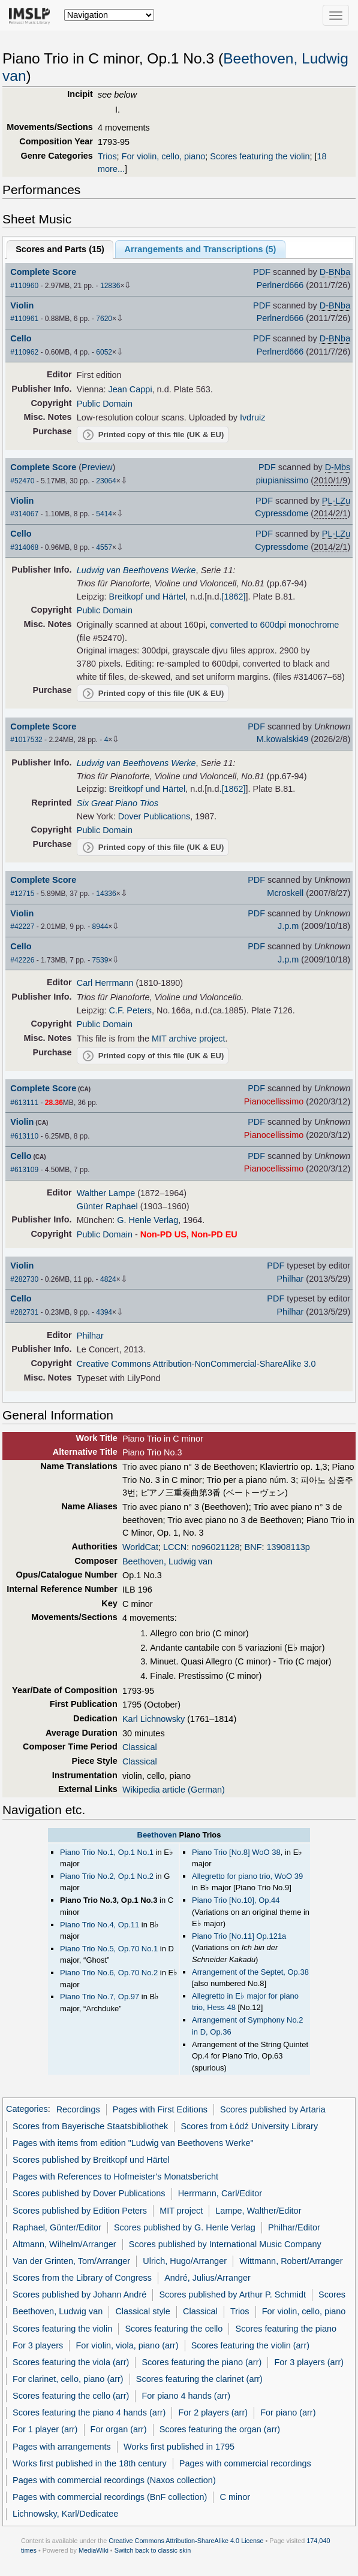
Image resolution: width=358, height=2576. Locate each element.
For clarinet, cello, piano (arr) (68, 2379)
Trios (107, 156)
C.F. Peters (130, 1010)
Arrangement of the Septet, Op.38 (250, 1971)
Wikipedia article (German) (173, 1789)
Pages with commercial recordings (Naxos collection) (114, 2480)
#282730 (24, 1279)
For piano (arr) (287, 2412)
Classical (139, 1747)
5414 (104, 514)
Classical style (142, 2311)
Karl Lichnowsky (153, 1719)
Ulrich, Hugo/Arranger (185, 2261)
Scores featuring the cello (173, 2328)
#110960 (24, 285)
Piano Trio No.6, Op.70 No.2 (109, 1972)
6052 (104, 352)
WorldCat (140, 1547)
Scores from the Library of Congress (82, 2278)
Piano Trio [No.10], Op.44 (236, 1900)
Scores (331, 2294)
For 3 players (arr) (309, 2362)
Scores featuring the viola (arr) (71, 2362)
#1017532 (26, 739)
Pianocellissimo (274, 1101)
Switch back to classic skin (153, 2550)
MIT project (181, 2210)
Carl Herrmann (105, 983)
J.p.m (288, 926)
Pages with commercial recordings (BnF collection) (110, 2497)
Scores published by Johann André (79, 2294)
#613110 (24, 1136)
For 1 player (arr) (45, 2429)
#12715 (22, 893)
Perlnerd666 (280, 285)
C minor (234, 2497)
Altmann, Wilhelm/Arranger (64, 2244)
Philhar (289, 1279)
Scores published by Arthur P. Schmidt (232, 2294)
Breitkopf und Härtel (147, 596)
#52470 (22, 481)
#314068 (24, 547)
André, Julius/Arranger (207, 2278)
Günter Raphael (107, 1206)
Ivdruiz (253, 417)
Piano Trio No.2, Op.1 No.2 (107, 1876)
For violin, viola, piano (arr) (127, 2345)
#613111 (24, 1102)
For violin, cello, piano (164, 156)
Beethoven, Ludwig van (167, 1561)
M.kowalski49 (283, 739)
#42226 (22, 960)
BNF (253, 1547)
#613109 (24, 1170)
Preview (97, 467)
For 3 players (38, 2345)
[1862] (233, 596)
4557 (104, 547)
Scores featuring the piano (286, 2328)
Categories (27, 2109)
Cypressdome (281, 513)
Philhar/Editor (294, 2227)
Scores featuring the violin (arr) (250, 2345)
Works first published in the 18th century (90, 2463)
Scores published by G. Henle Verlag (184, 2227)
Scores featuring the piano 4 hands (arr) (89, 2412)
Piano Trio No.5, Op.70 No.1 (109, 1948)
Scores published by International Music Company (225, 2244)
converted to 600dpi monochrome (274, 624)
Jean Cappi (130, 389)
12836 (110, 285)
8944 (100, 926)
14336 (106, 893)
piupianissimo (282, 480)
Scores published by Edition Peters (80, 2210)
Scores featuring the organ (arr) (220, 2429)
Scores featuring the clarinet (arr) (199, 2379)
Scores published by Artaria (273, 2109)
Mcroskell (285, 893)
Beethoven (157, 1834)
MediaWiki (94, 2550)
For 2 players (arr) (213, 2412)
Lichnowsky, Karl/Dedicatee (65, 2514)
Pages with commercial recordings (245, 2463)
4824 (108, 1279)
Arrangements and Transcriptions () (200, 249)
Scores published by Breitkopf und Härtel (91, 2160)
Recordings (78, 2109)
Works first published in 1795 (179, 2446)
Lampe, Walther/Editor (258, 2210)
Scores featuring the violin (259, 156)
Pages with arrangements (62, 2446)
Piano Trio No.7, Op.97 (99, 1996)
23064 (106, 481)
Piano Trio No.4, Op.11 (99, 1924)
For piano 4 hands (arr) (186, 2396)
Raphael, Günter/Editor (57, 2227)
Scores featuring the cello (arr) (71, 2396)
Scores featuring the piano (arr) (201, 2362)
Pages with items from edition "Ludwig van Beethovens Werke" (133, 2143)
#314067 (24, 514)
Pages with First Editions (160, 2109)
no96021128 (215, 1547)
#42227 (22, 926)
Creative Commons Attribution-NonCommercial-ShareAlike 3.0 (196, 1364)
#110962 (24, 352)
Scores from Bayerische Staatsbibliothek (90, 2126)
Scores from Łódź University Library (249, 2126)
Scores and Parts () (60, 249)
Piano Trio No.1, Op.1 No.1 (107, 1852)
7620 (104, 318)
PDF (261, 272)
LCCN (174, 1547)
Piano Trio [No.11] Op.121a (239, 1936)
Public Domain (105, 403)
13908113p (288, 1547)
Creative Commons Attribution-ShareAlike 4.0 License (186, 2540)
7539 (100, 960)
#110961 (24, 318)
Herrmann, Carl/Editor (220, 2193)
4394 (104, 1312)
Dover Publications (154, 816)
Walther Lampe (106, 1193)
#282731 (24, 1312)
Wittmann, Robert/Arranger (291, 2261)
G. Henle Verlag (147, 1220)
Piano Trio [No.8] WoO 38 (236, 1852)
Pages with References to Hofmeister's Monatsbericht (115, 2176)
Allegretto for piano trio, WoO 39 (247, 1876)
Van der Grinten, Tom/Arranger (71, 2261)
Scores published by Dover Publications (89, 2193)
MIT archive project (188, 1038)
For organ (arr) (119, 2429)
